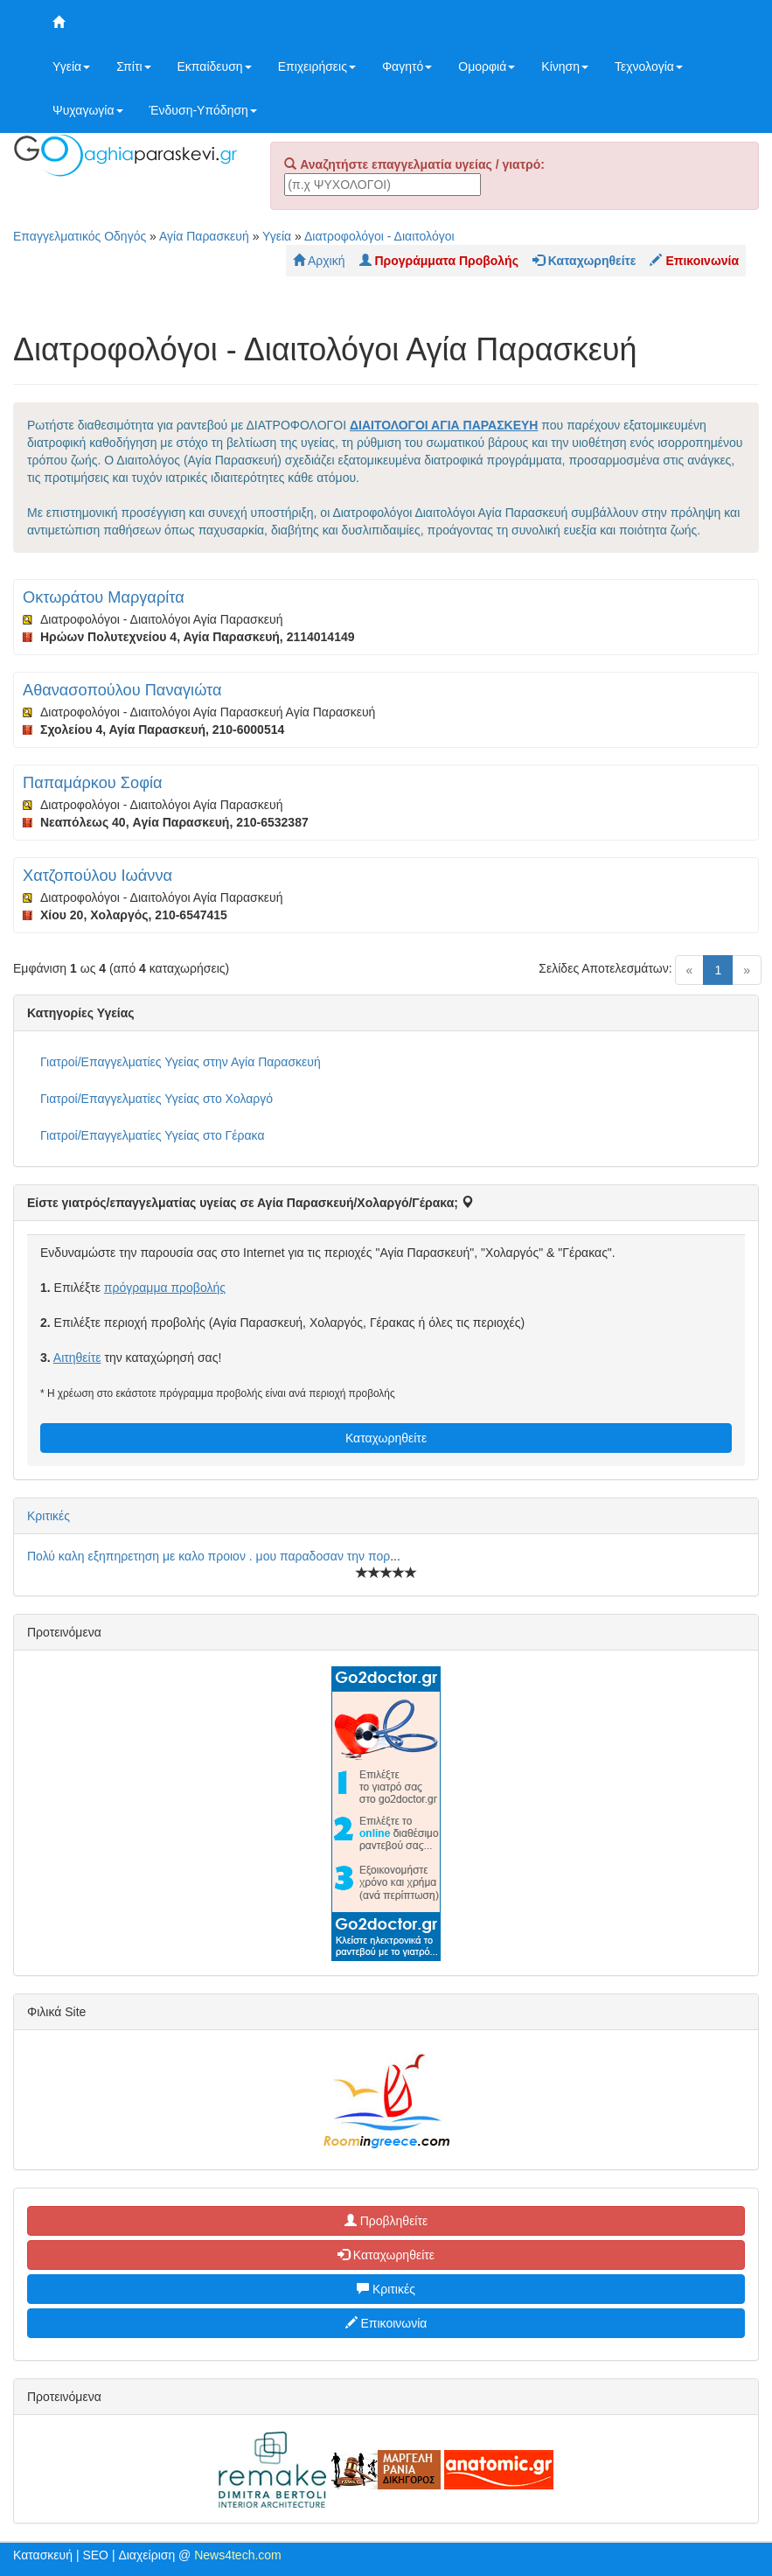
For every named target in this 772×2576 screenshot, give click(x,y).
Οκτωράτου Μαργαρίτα (103, 597)
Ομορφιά (486, 66)
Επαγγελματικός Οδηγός (79, 236)
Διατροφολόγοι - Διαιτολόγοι (379, 236)
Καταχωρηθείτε (386, 1438)
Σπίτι (133, 66)
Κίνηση (564, 66)
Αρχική (319, 261)
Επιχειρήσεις (317, 66)
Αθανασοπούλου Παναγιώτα (122, 690)
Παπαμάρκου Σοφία (93, 783)
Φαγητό (407, 66)
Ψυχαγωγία (87, 110)
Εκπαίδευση (214, 66)
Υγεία (71, 66)
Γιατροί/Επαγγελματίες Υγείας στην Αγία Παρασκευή (180, 1062)
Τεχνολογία (649, 66)
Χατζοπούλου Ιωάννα (97, 875)
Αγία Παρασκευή (204, 236)
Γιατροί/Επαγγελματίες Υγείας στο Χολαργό (156, 1099)
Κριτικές (48, 1516)
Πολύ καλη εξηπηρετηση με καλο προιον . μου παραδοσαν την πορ (208, 1556)
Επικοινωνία (386, 2323)
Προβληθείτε (386, 2221)
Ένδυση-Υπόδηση (203, 110)
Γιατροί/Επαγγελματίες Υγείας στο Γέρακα (152, 1135)
